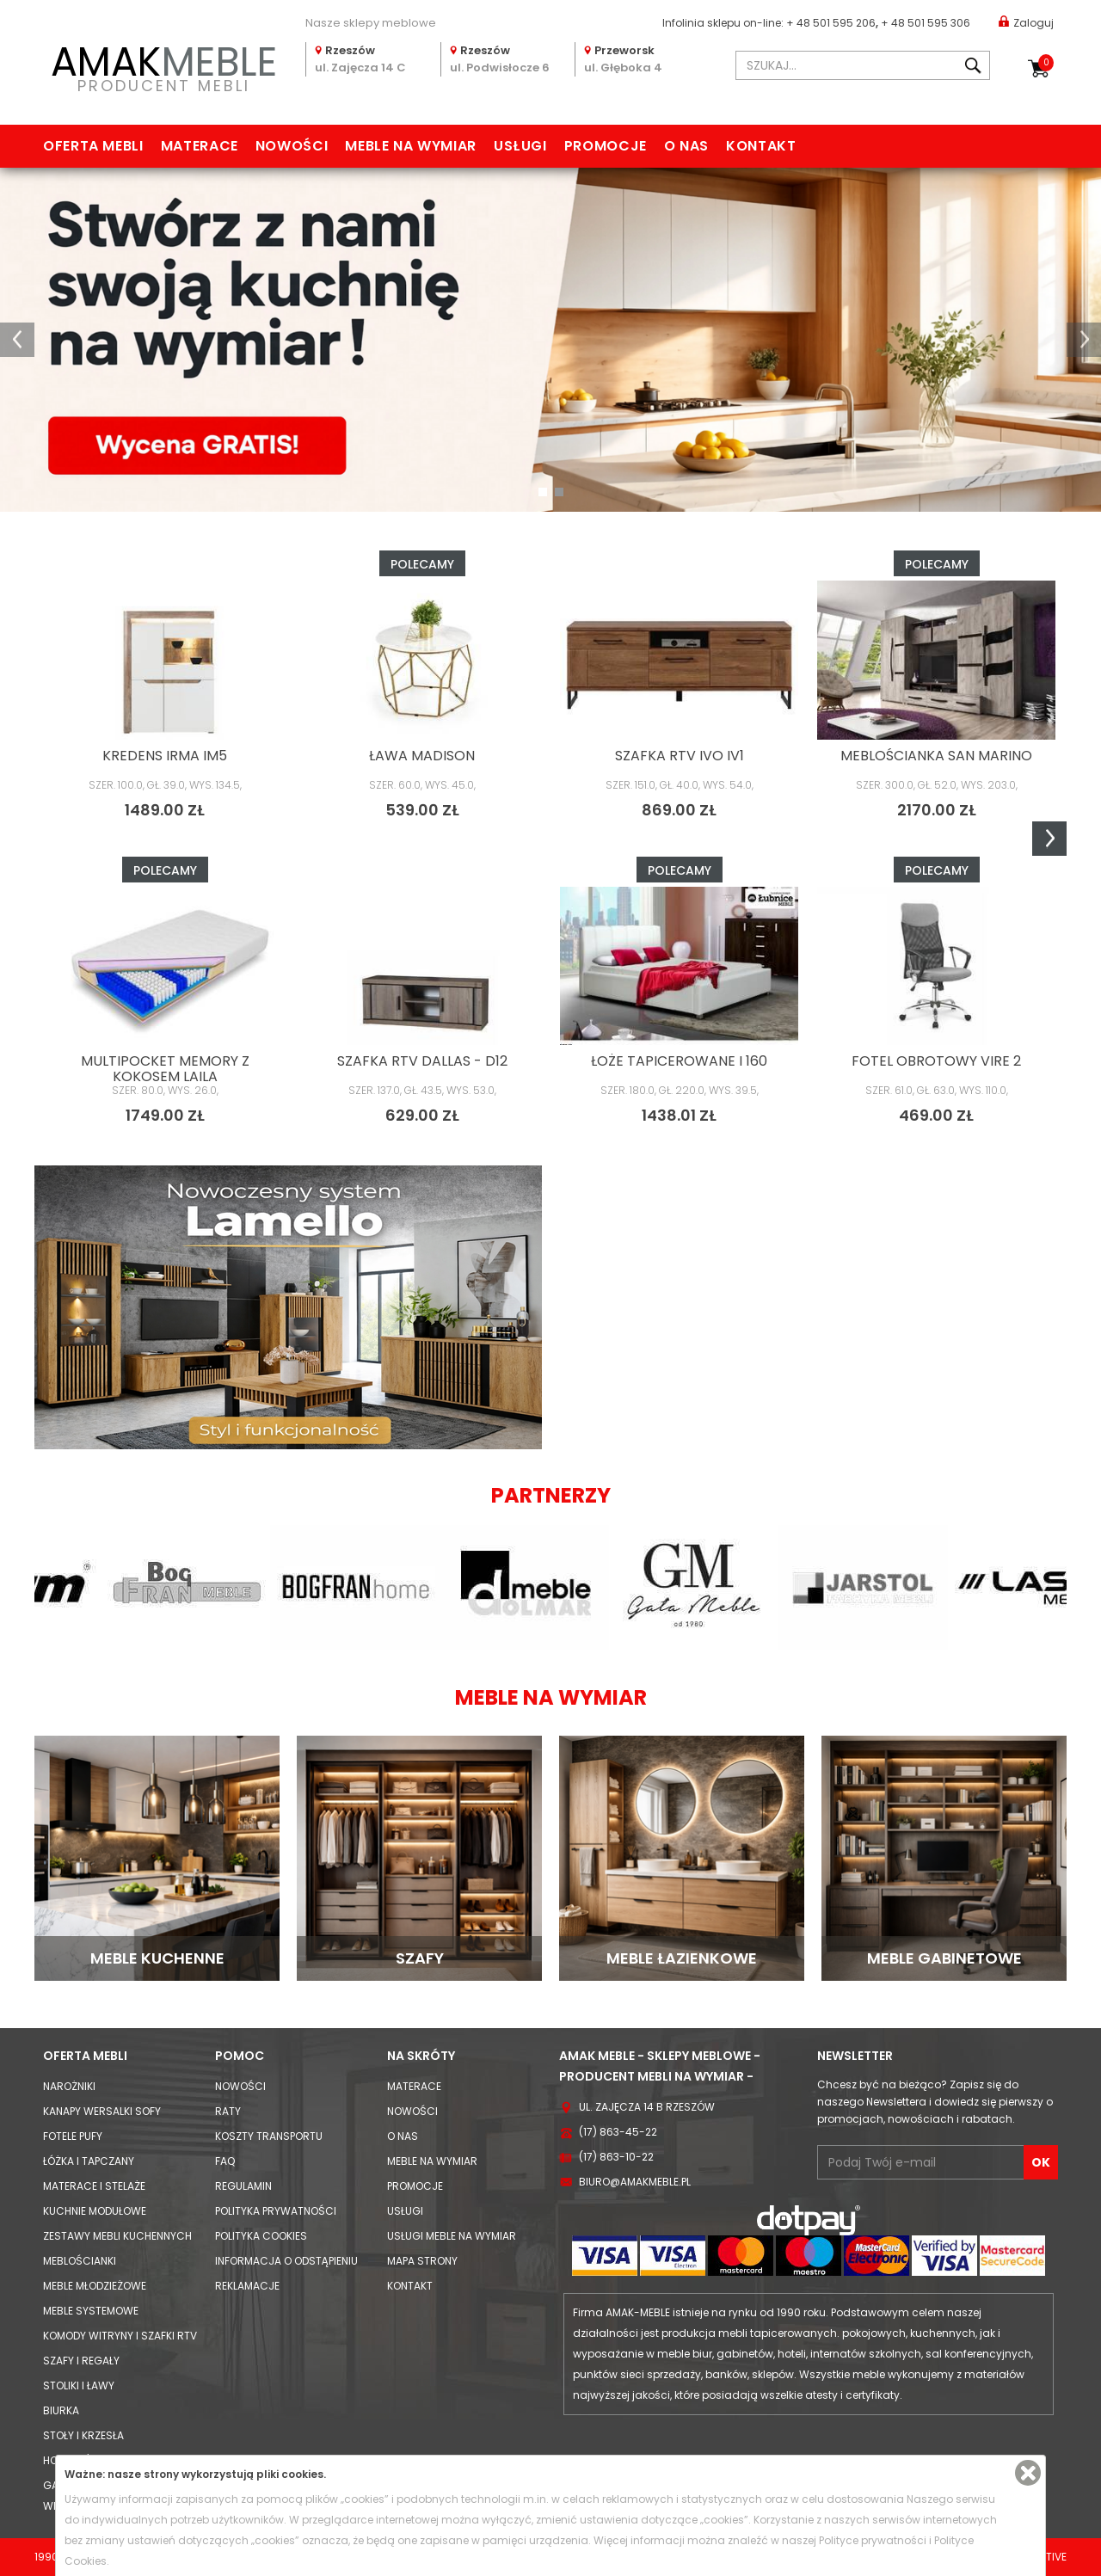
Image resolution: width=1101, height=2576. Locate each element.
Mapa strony (422, 2260)
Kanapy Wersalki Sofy (102, 2111)
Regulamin (243, 2186)
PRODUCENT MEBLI (163, 65)
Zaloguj (1026, 22)
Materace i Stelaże (94, 2186)
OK (1040, 2162)
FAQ (225, 2161)
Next (1049, 838)
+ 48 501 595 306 (925, 22)
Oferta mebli (93, 146)
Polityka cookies (261, 2236)
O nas (686, 146)
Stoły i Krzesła (83, 2435)
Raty (228, 2111)
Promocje (605, 146)
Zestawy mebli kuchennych (117, 2236)
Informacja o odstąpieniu (286, 2260)
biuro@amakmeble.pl (635, 2181)
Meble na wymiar (411, 146)
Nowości (291, 146)
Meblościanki (79, 2260)
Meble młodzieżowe (94, 2285)
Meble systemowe (90, 2310)
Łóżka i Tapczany (88, 2161)
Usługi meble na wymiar (451, 2236)
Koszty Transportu (269, 2136)
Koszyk (1046, 62)
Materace (199, 146)
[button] (17, 340)
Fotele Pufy (72, 2136)
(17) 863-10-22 (616, 2156)
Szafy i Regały (81, 2360)
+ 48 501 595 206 (831, 22)
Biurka (61, 2410)
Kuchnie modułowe (94, 2211)
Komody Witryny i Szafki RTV (120, 2335)
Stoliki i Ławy (78, 2385)
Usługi (520, 146)
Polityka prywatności (275, 2211)
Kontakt (761, 146)
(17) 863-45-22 (618, 2131)
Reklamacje (247, 2285)
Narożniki (69, 2086)
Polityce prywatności (872, 2540)
